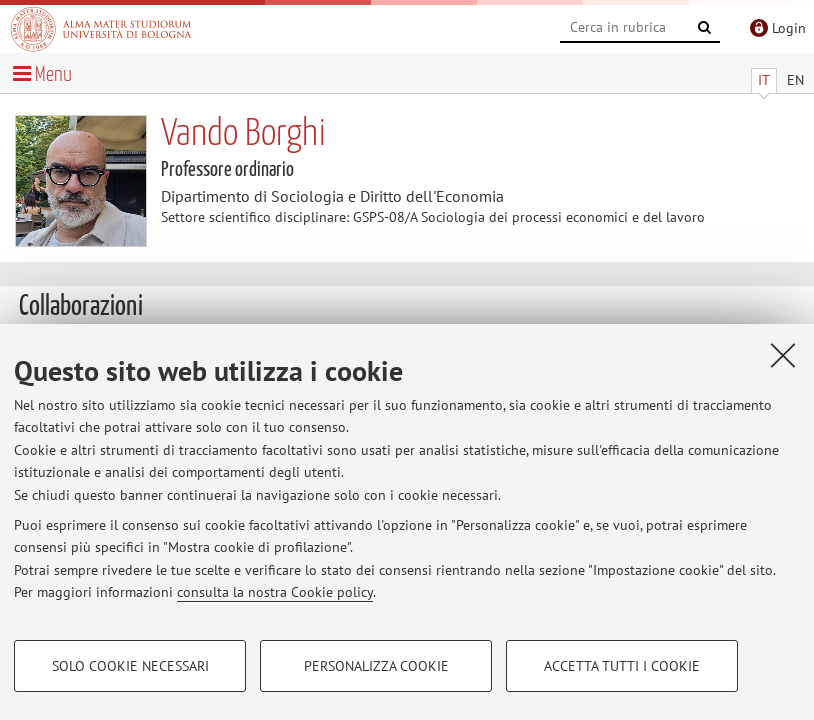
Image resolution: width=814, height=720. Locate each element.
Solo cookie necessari (130, 666)
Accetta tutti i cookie (622, 666)
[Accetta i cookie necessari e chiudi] (783, 355)
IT (764, 80)
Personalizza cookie (376, 666)
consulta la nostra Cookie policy (275, 592)
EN (795, 80)
